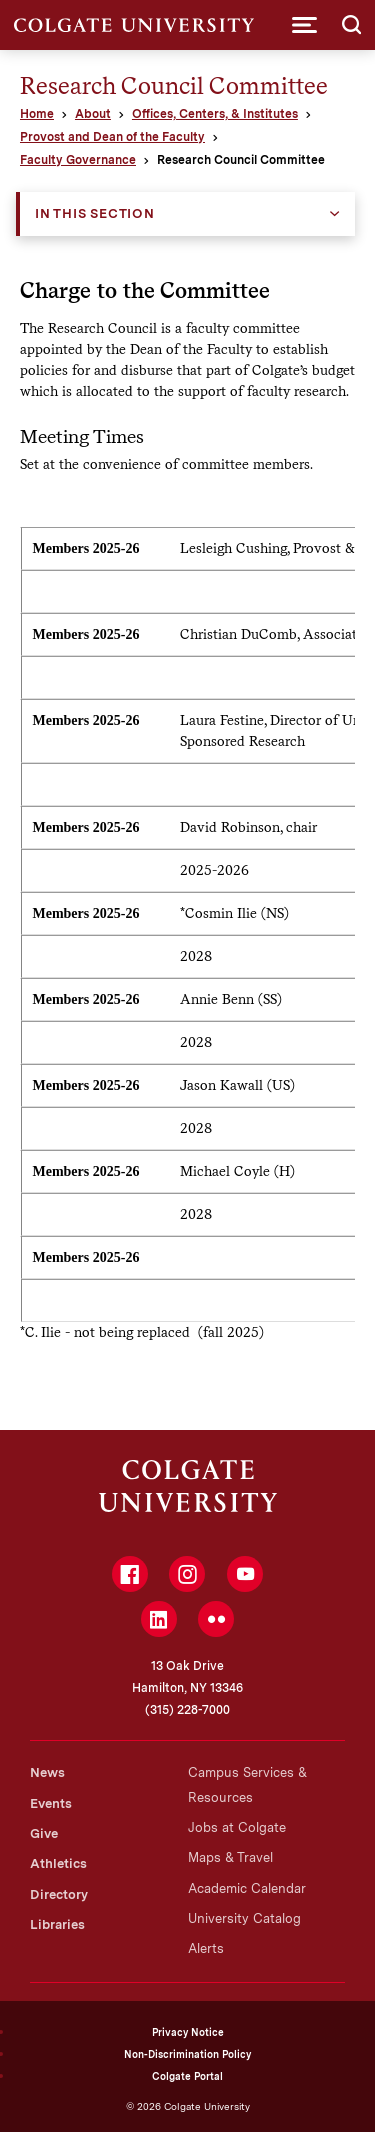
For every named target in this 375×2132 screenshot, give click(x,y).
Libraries (57, 1924)
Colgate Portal (187, 2076)
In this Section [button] (95, 213)
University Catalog (244, 1918)
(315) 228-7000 (187, 1710)
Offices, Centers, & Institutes (215, 114)
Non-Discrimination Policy (187, 2054)
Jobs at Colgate (237, 1827)
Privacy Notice (188, 2032)
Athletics (58, 1863)
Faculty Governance (78, 160)
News (47, 1772)
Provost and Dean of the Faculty (112, 137)
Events (51, 1803)
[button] (304, 25)
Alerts (206, 1948)
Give (44, 1833)
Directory (59, 1894)
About (93, 114)
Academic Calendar (247, 1888)
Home (37, 114)
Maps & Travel (230, 1857)
